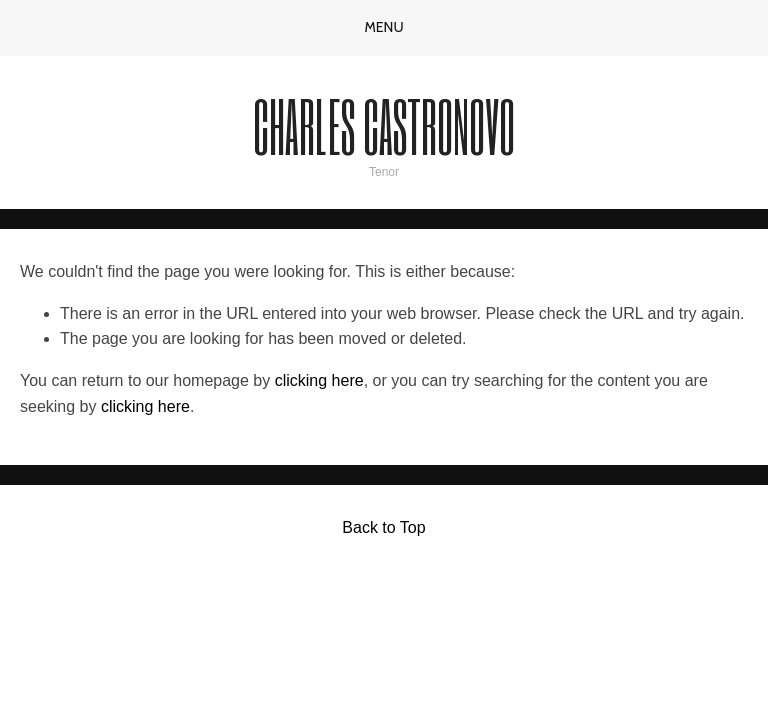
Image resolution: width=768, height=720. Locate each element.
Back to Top (383, 527)
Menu (383, 27)
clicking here (319, 380)
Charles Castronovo (384, 125)
